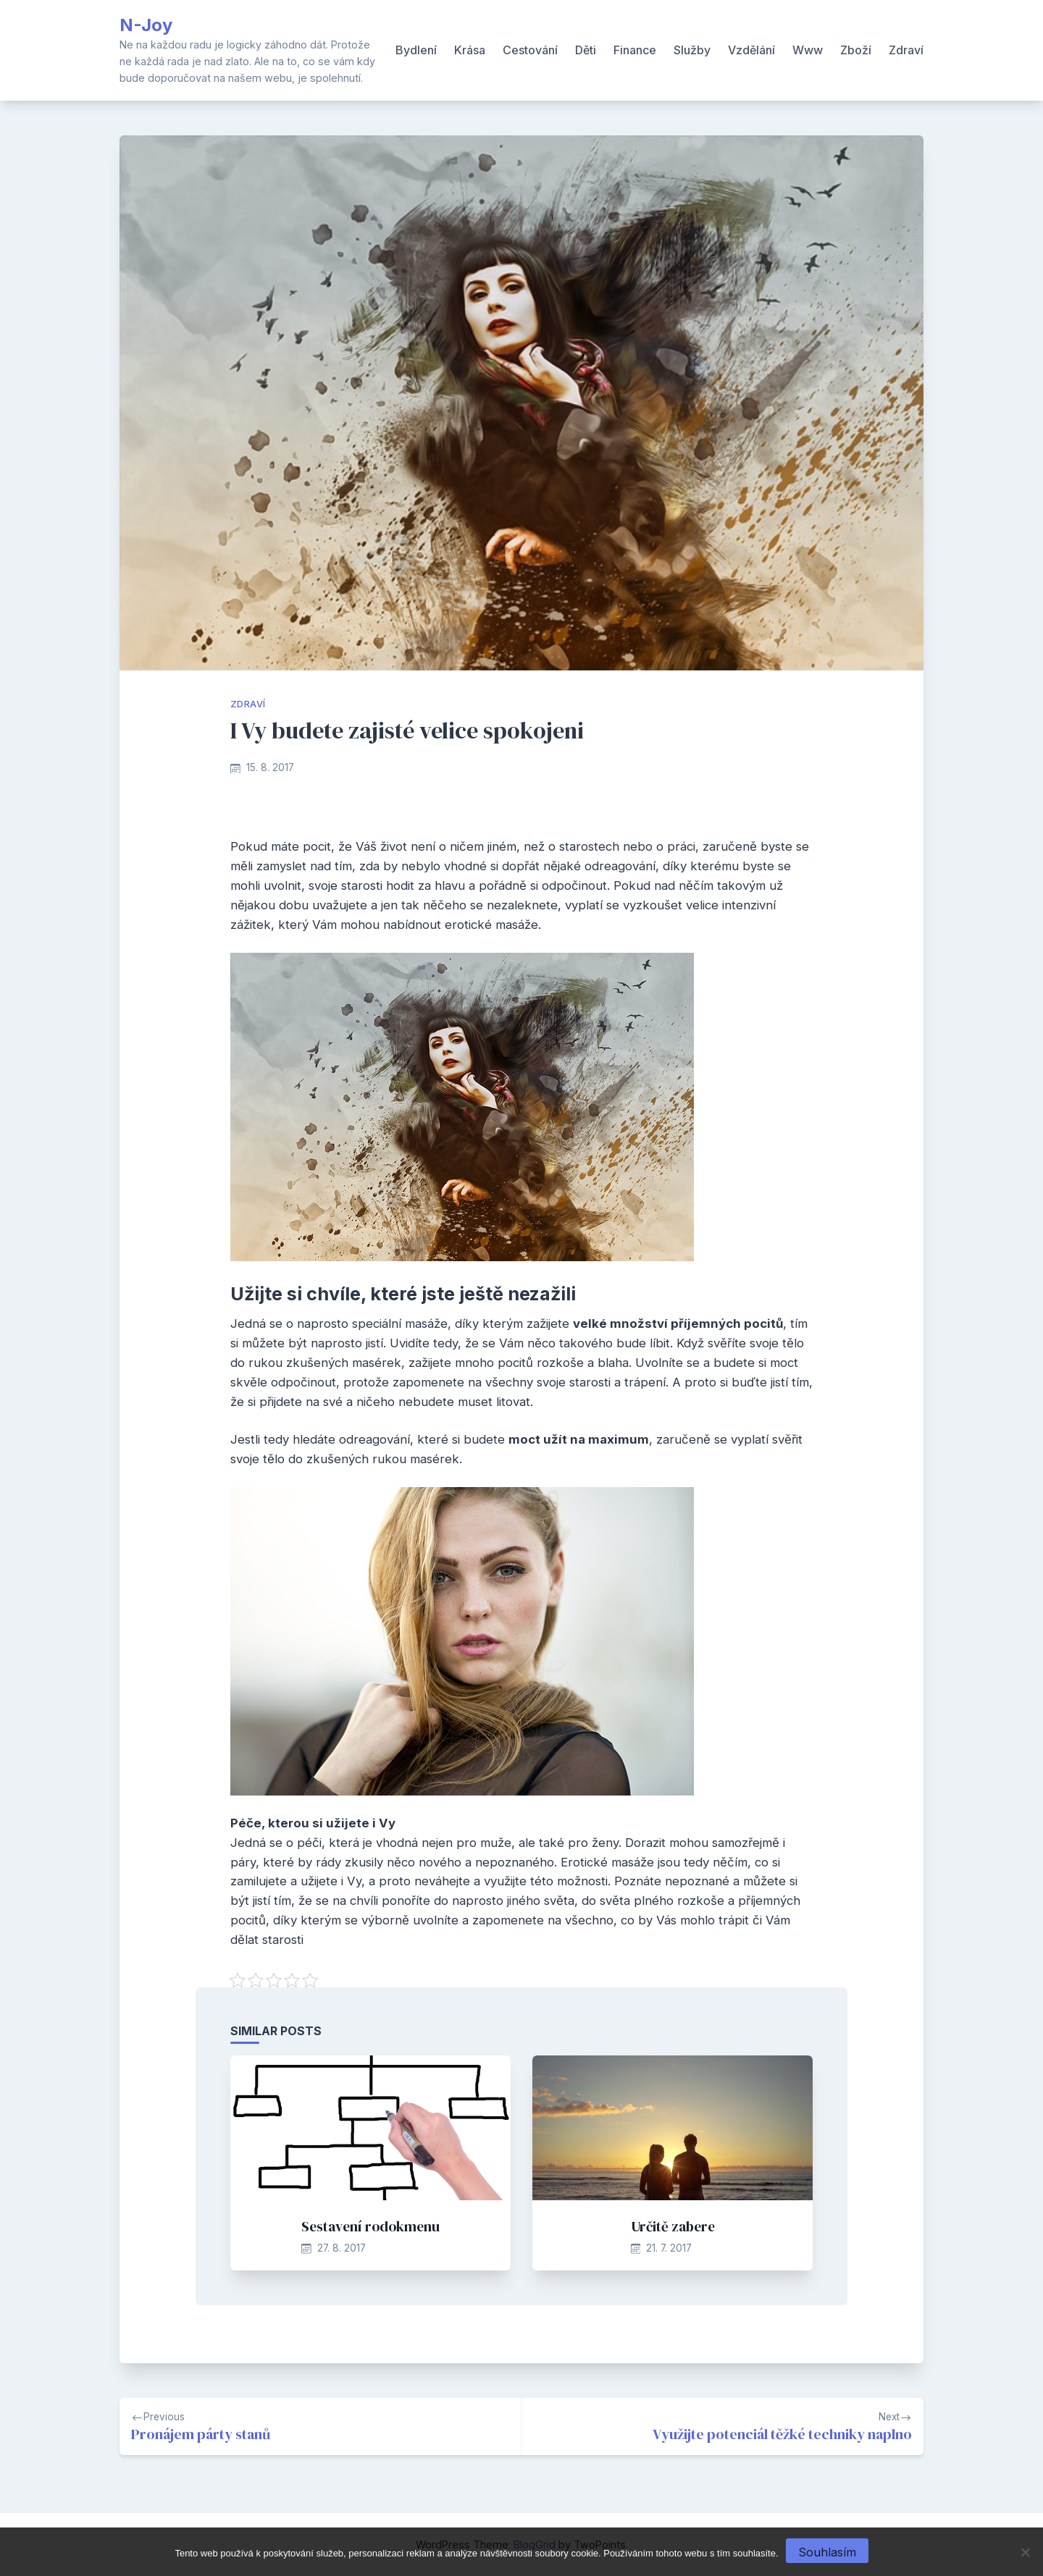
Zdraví (906, 50)
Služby (692, 50)
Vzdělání (751, 50)
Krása (469, 50)
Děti (585, 50)
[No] (1025, 2552)
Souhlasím (827, 2552)
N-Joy (146, 24)
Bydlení (416, 50)
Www (807, 50)
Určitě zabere (673, 2226)
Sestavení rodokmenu (370, 2226)
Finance (634, 50)
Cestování (530, 50)
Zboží (855, 50)
